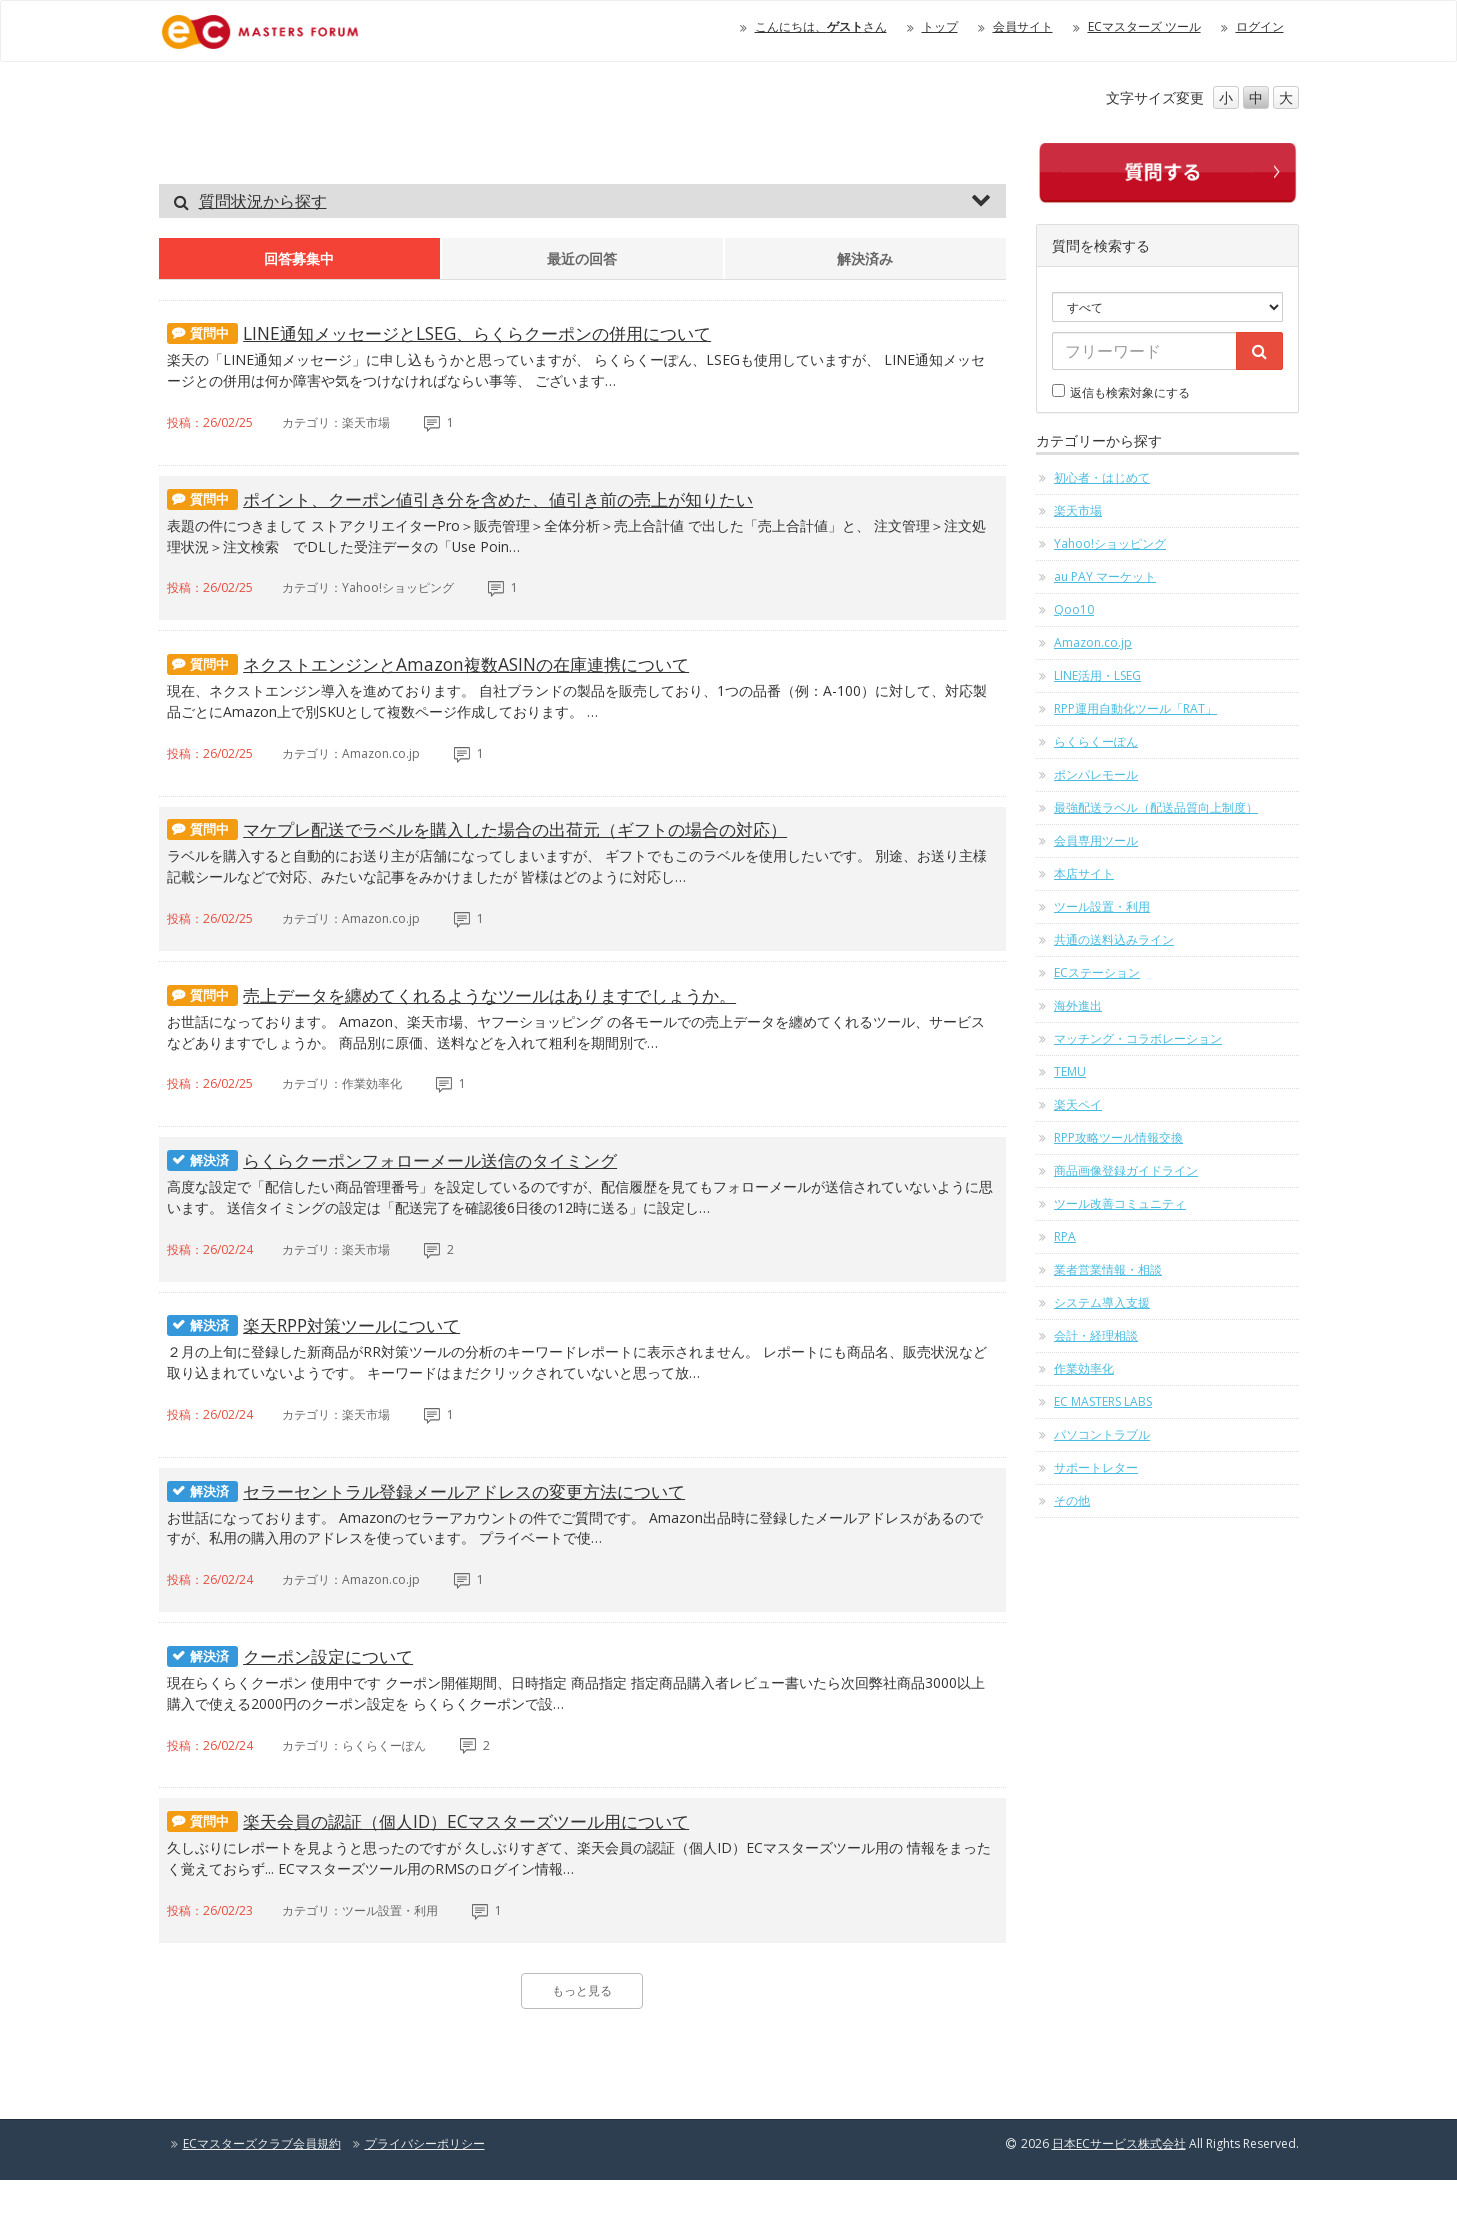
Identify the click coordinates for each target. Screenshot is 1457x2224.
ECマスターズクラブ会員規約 (262, 2187)
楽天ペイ (1078, 1104)
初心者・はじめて (1102, 477)
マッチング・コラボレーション (1138, 1038)
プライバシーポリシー (425, 2187)
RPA (1065, 1236)
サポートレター (1096, 1467)
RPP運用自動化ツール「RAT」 (1135, 708)
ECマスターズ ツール (1144, 26)
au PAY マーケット (1105, 576)
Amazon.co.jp (1093, 642)
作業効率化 (1084, 1368)
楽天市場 (1078, 510)
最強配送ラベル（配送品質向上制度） (1156, 807)
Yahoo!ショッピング (1110, 543)
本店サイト (1084, 873)
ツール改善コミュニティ (1120, 1203)
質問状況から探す (263, 201)
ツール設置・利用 (1102, 906)
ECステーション (1097, 972)
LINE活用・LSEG (1097, 675)
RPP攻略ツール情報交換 (1118, 1137)
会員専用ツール (1096, 840)
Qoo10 (1074, 609)
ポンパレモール (1096, 774)
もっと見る (582, 2034)
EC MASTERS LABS (1103, 1401)
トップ (940, 26)
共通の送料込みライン (1114, 939)
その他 (1072, 1500)
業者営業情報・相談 (1108, 1269)
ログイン (1260, 26)
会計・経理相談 (1096, 1335)
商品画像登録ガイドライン (1126, 1170)
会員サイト (1023, 26)
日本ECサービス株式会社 (1119, 2187)
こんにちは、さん (821, 26)
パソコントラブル (1102, 1434)
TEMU (1070, 1071)
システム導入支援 (1102, 1302)
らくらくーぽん (1096, 741)
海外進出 (1078, 1005)
